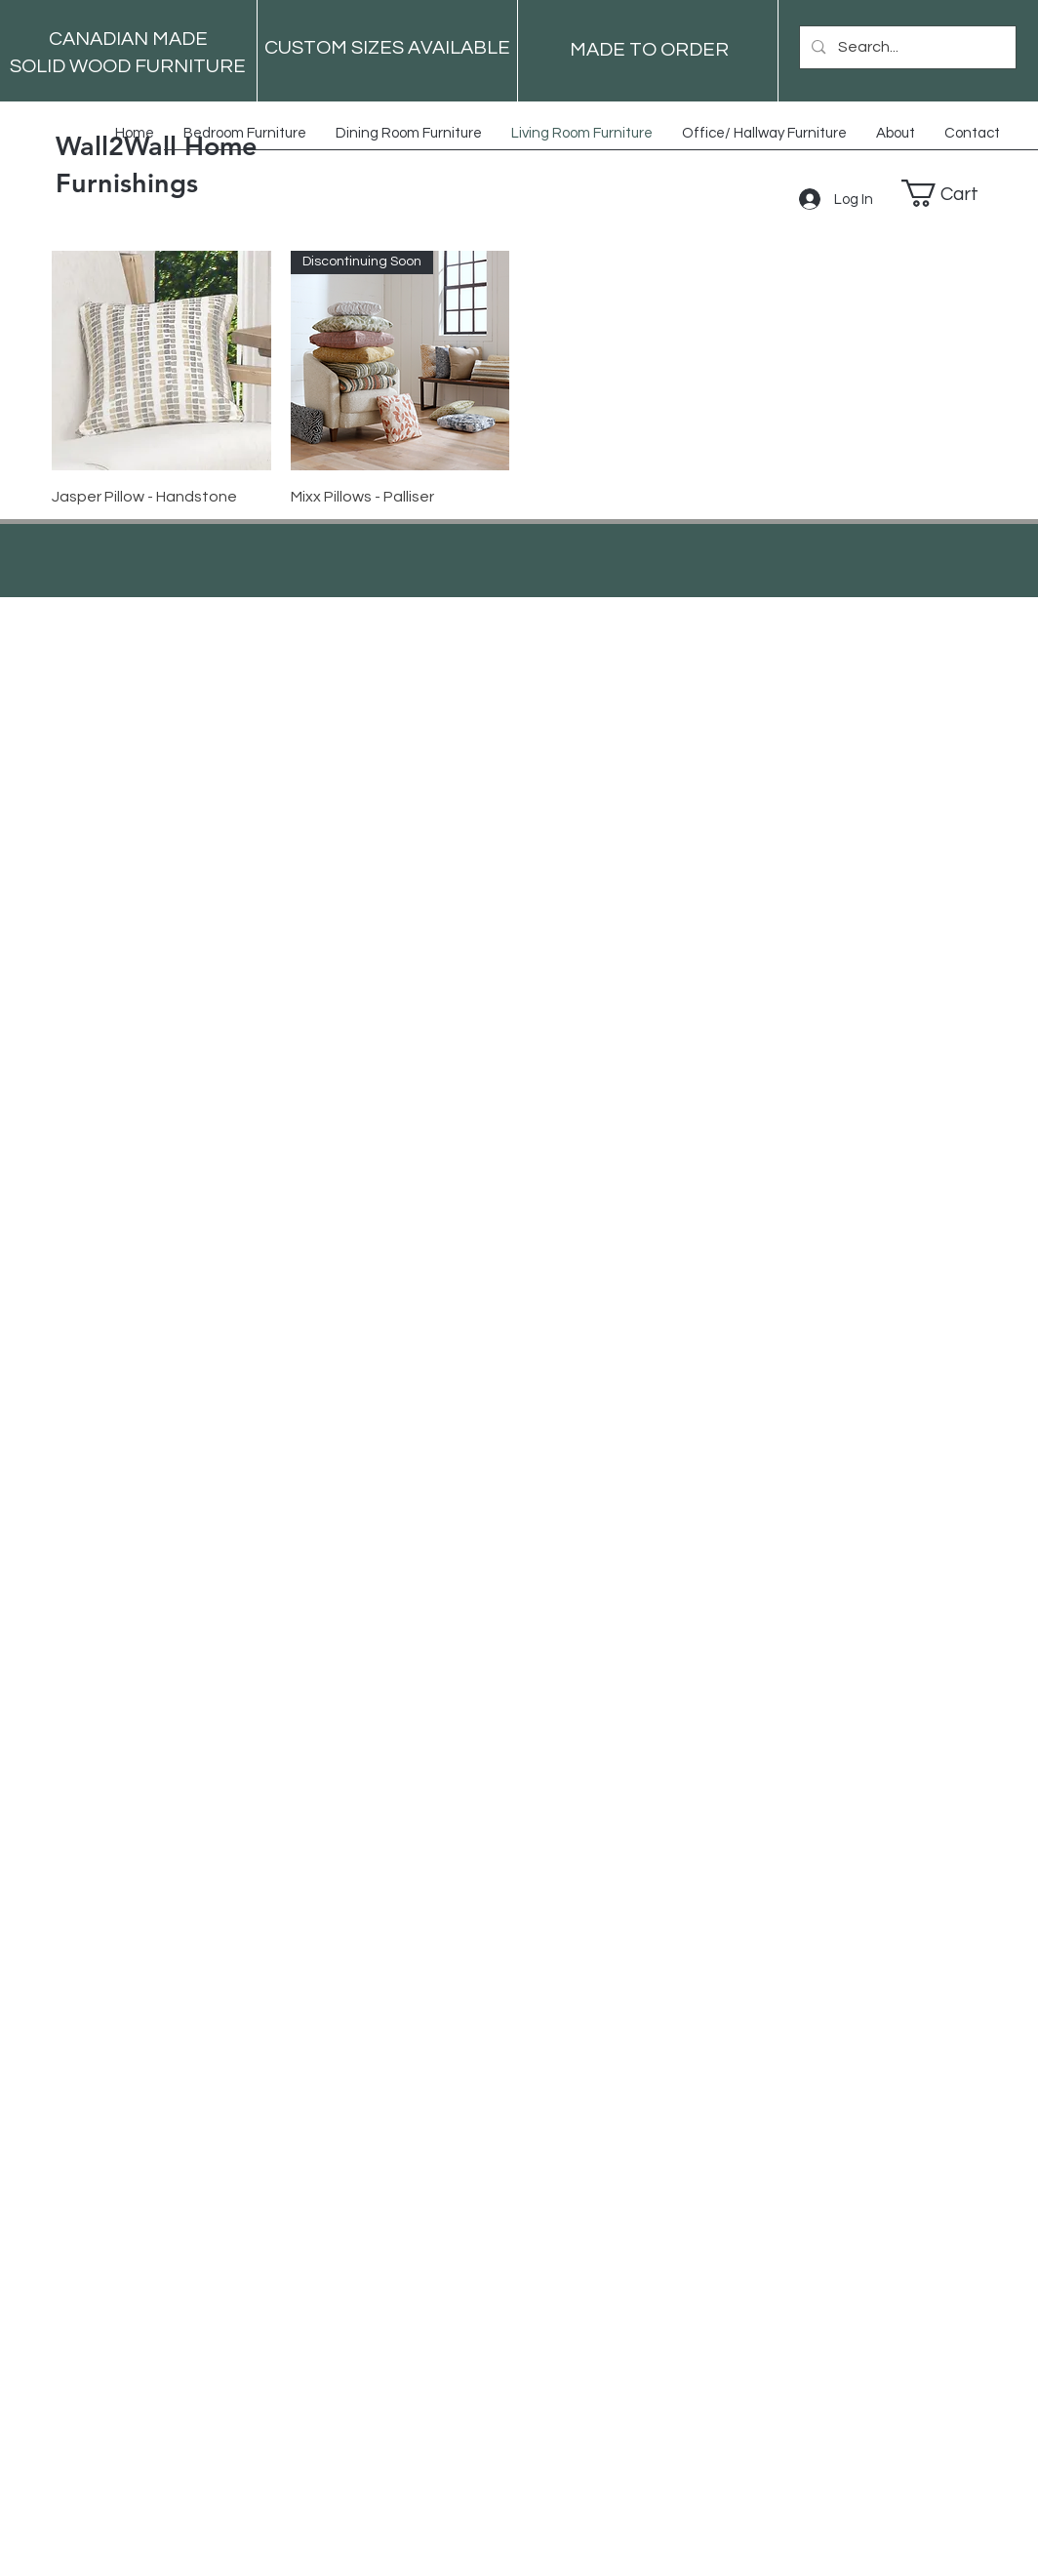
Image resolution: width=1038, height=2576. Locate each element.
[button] (954, 193)
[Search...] (907, 47)
